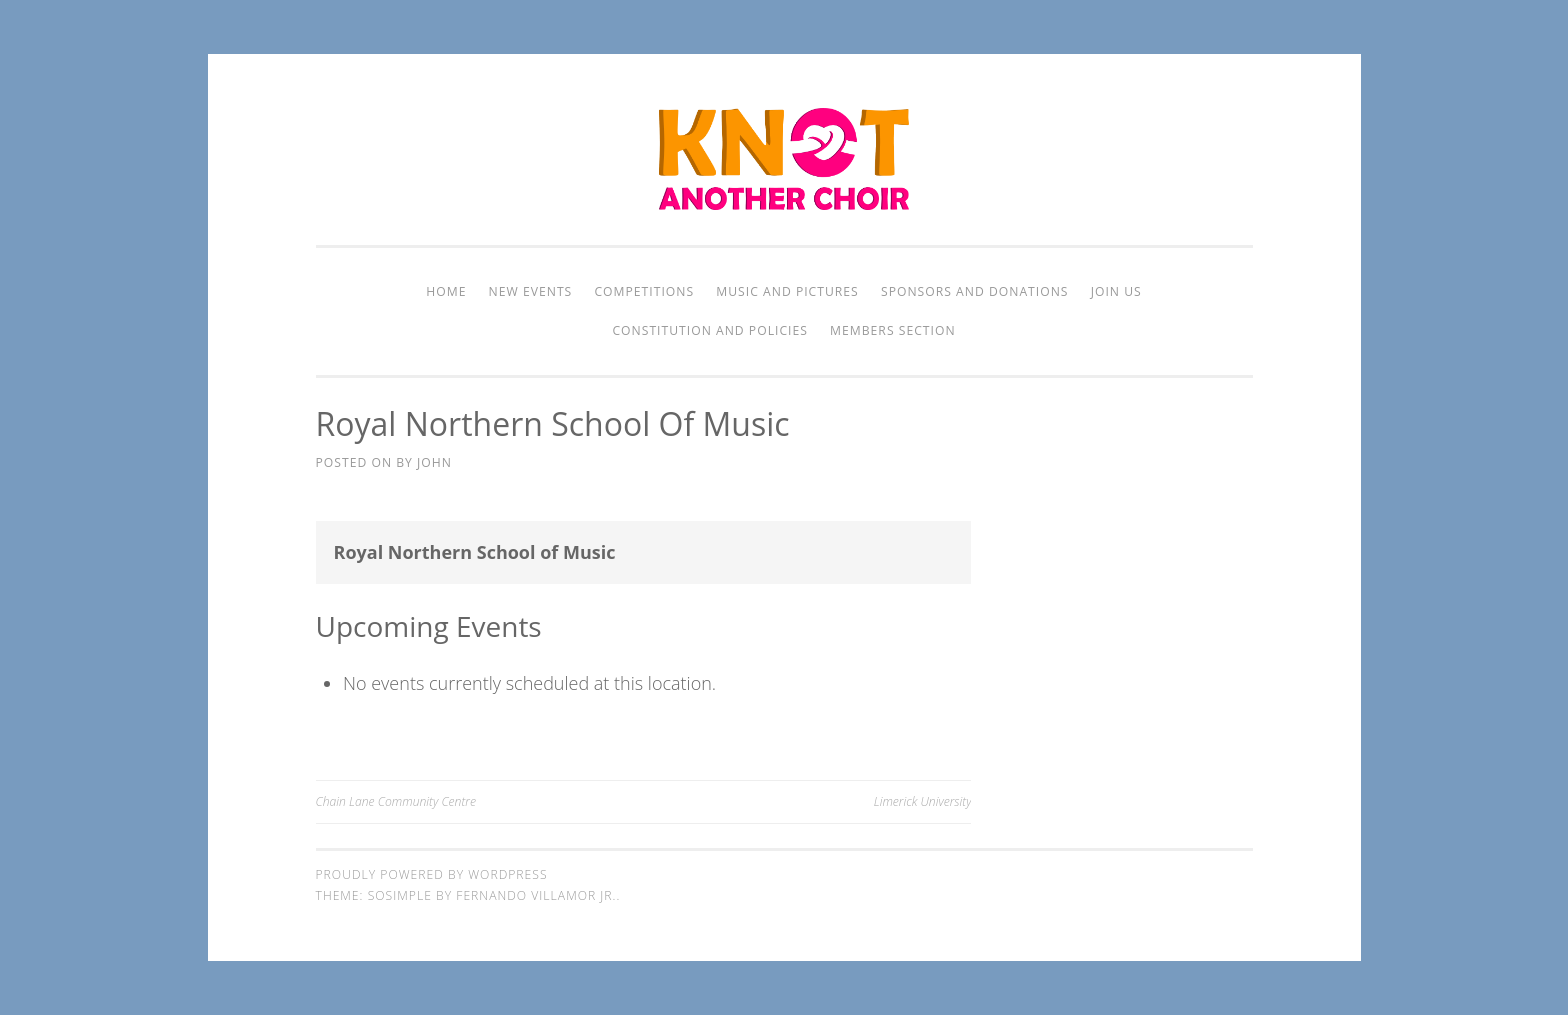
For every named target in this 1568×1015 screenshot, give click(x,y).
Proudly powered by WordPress (432, 874)
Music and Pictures (787, 291)
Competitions (644, 291)
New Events (531, 291)
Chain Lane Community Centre (396, 801)
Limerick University (923, 801)
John (434, 462)
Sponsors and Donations (975, 291)
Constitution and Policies (709, 330)
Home (446, 291)
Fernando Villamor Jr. (536, 895)
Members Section (892, 330)
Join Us (1116, 291)
